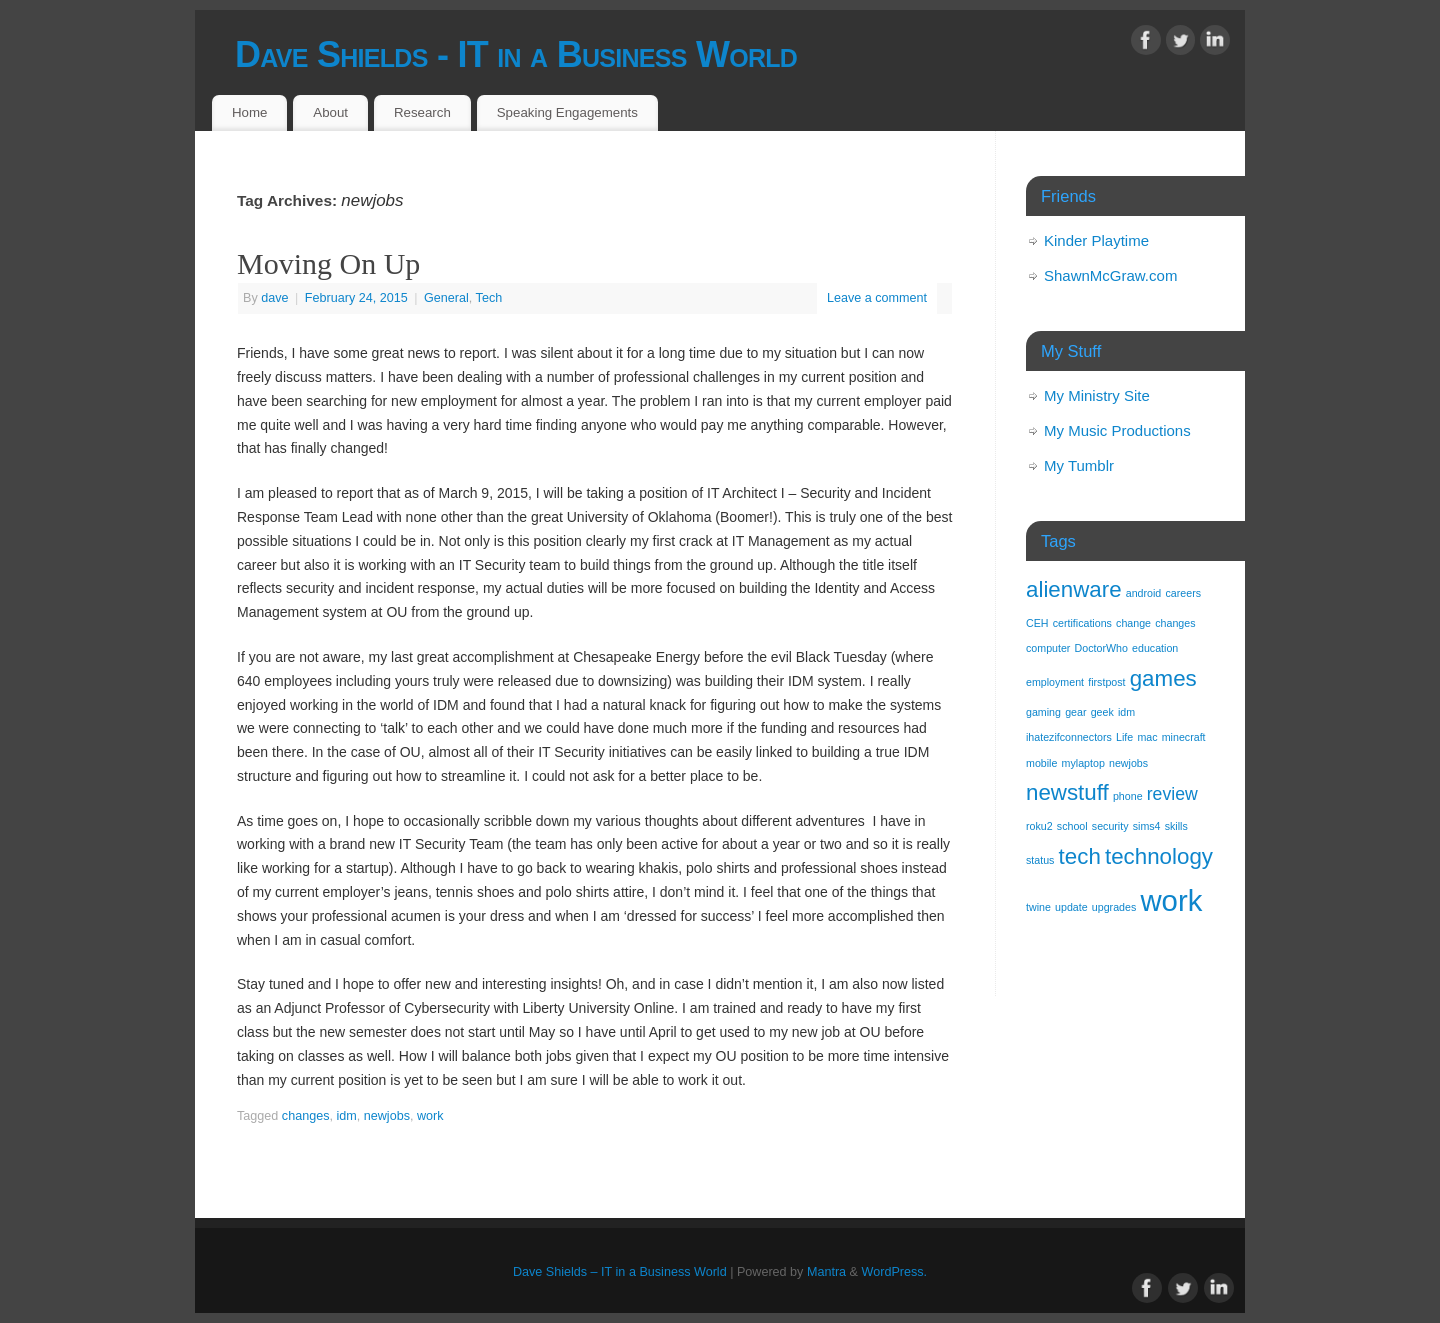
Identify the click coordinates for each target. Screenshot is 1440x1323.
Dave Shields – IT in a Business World (620, 1272)
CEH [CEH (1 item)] (1037, 623)
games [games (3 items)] (1163, 678)
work (430, 1116)
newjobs (387, 1116)
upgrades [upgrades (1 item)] (1114, 907)
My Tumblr (1079, 465)
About (330, 112)
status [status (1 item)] (1040, 860)
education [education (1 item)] (1155, 648)
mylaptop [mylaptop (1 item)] (1083, 763)
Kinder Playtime (1096, 240)
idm (346, 1116)
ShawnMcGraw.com (1110, 275)
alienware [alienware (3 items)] (1074, 589)
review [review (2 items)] (1172, 794)
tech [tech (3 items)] (1080, 856)
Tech (489, 298)
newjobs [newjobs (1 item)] (1128, 763)
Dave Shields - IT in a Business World (516, 54)
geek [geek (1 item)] (1102, 712)
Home (249, 112)
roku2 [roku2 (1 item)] (1039, 826)
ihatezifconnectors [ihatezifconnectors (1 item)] (1069, 737)
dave (274, 298)
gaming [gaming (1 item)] (1043, 712)
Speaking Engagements (567, 112)
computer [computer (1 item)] (1048, 648)
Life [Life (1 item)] (1124, 737)
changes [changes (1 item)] (1175, 623)
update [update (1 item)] (1071, 907)
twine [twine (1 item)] (1038, 907)
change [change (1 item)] (1133, 623)
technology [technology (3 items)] (1159, 856)
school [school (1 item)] (1072, 826)
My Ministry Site (1097, 395)
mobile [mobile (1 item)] (1041, 763)
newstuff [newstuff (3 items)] (1067, 792)
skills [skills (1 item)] (1176, 826)
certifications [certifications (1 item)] (1082, 623)
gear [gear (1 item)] (1075, 712)
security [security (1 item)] (1110, 826)
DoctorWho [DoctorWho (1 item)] (1101, 648)
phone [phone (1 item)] (1128, 796)
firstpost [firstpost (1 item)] (1106, 682)
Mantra (826, 1272)
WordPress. (895, 1272)
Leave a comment (877, 298)
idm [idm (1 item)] (1126, 712)
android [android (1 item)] (1144, 593)
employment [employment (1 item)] (1055, 682)
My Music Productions (1117, 430)
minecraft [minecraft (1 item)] (1184, 737)
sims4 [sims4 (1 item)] (1147, 826)
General (446, 298)
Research (422, 112)
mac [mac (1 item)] (1147, 737)
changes (306, 1116)
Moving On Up (328, 263)
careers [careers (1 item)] (1183, 593)
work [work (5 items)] (1171, 900)
